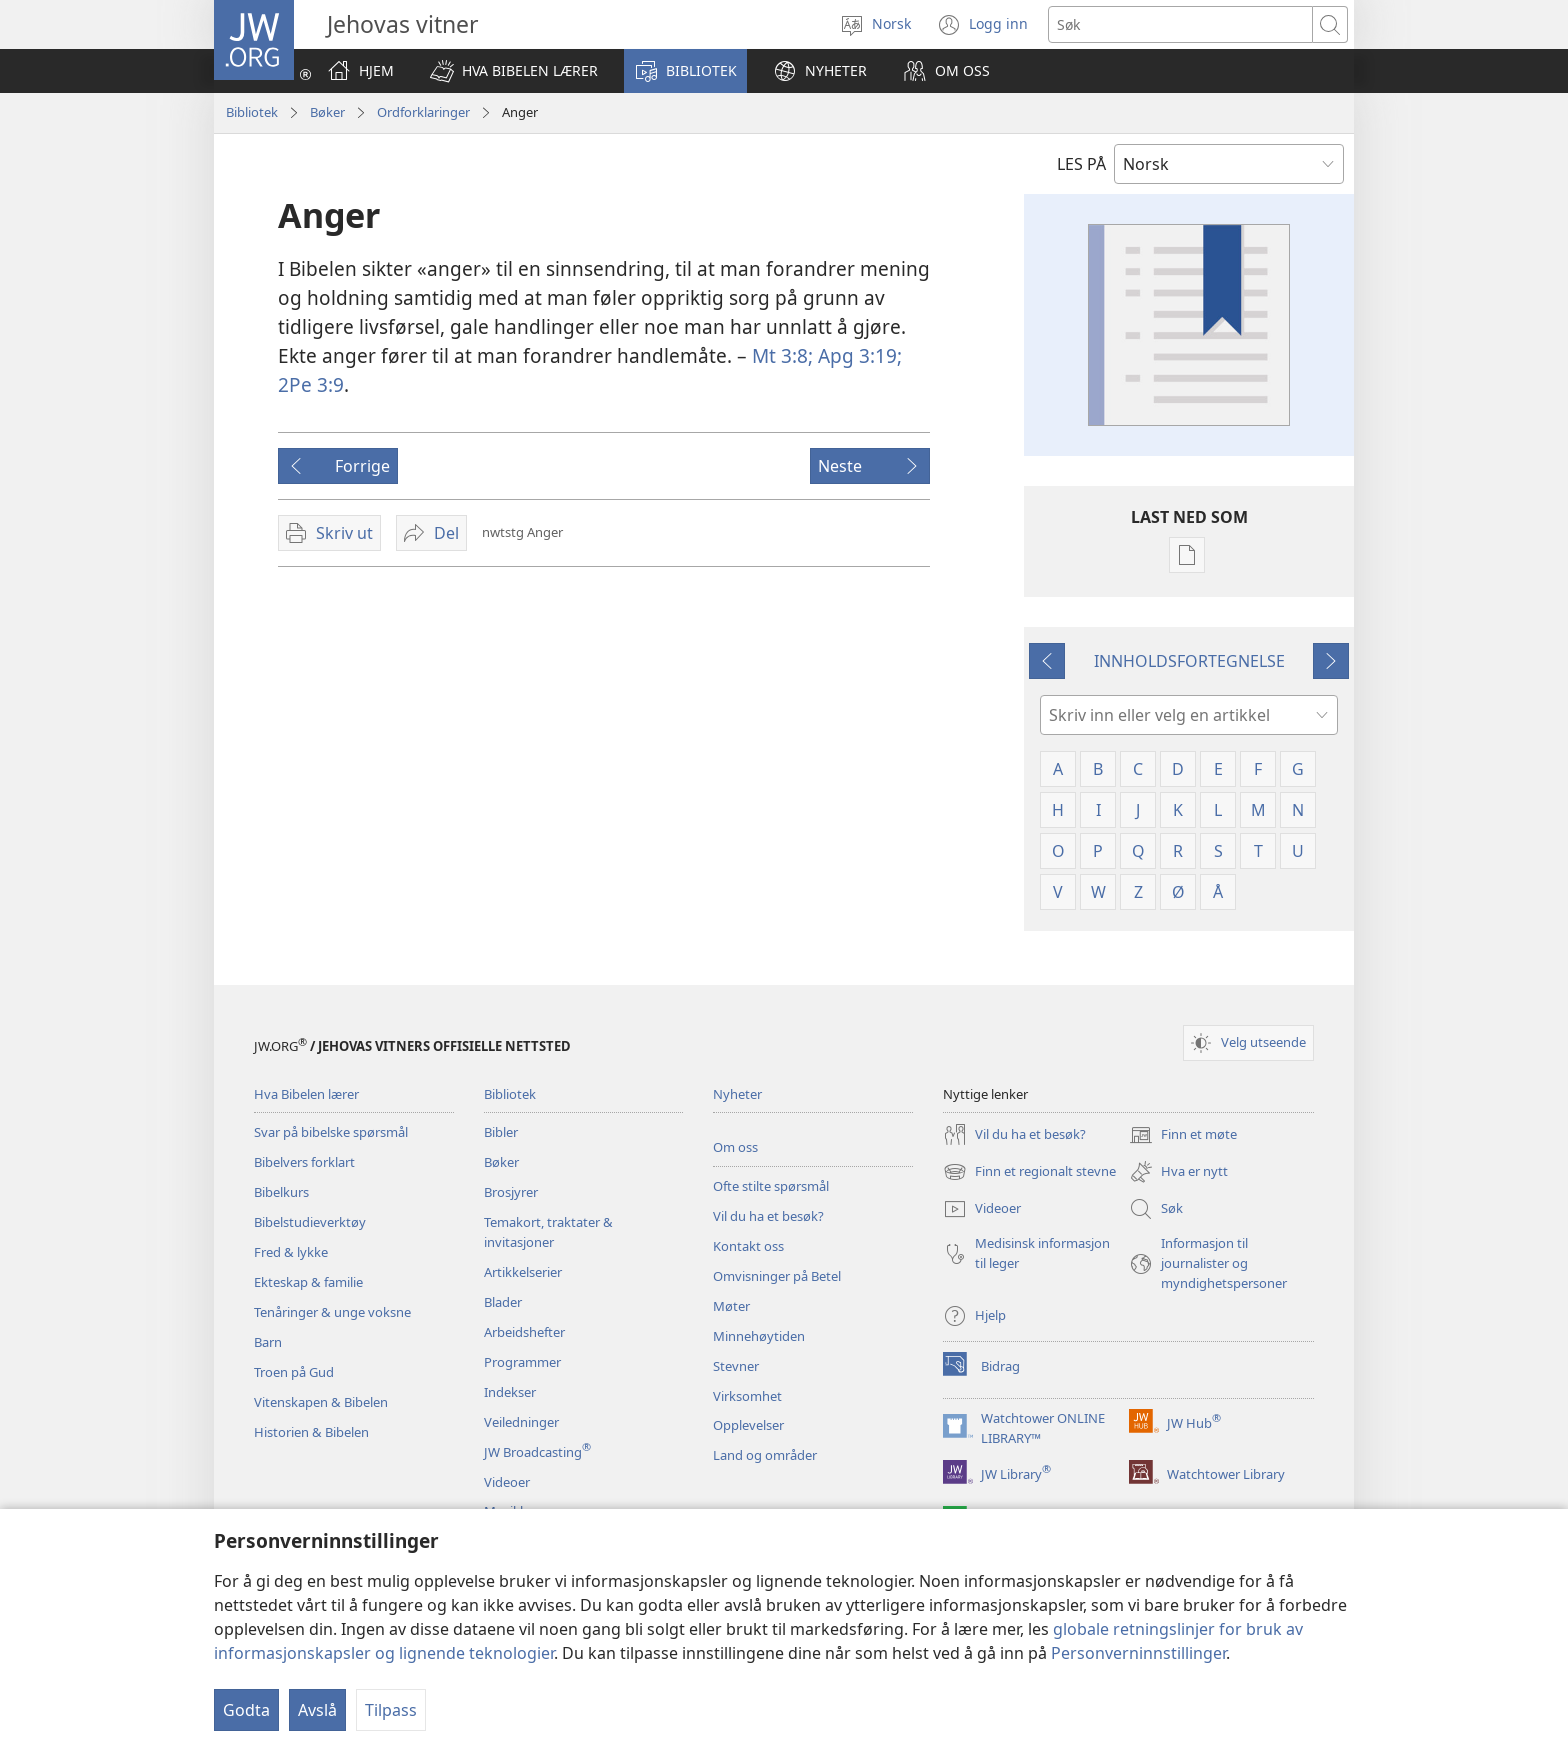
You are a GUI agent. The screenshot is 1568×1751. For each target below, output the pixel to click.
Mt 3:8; (782, 355)
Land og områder (765, 1455)
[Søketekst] (1180, 24)
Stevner (736, 1366)
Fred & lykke (291, 1252)
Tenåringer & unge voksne (332, 1312)
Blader (503, 1302)
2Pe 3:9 (311, 384)
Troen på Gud (294, 1372)
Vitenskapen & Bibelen (321, 1402)
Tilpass (391, 1710)
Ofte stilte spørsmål (771, 1186)
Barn (268, 1342)
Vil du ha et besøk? (768, 1216)
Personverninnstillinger (1138, 1653)
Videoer (507, 1482)
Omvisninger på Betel (777, 1276)
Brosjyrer (511, 1192)
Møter (731, 1306)
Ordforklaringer (423, 112)
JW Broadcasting (537, 1452)
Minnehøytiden (759, 1336)
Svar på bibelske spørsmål (331, 1132)
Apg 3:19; (857, 355)
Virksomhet (747, 1396)
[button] (514, 71)
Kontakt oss (748, 1246)
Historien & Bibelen (311, 1432)
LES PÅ (1081, 164)
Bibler (501, 1132)
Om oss (735, 1147)
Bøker (327, 112)
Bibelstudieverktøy (310, 1222)
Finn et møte (1183, 1135)
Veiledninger (521, 1422)
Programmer (522, 1362)
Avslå (317, 1710)
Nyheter (737, 1094)
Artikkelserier (523, 1272)
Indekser (510, 1392)
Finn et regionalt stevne (1029, 1172)
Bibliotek (252, 112)
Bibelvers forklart (304, 1162)
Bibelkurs (281, 1192)
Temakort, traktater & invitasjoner (548, 1232)
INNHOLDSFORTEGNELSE (1189, 661)
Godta (246, 1710)
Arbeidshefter (524, 1332)
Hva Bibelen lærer (306, 1094)
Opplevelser (748, 1425)
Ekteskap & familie (308, 1282)
